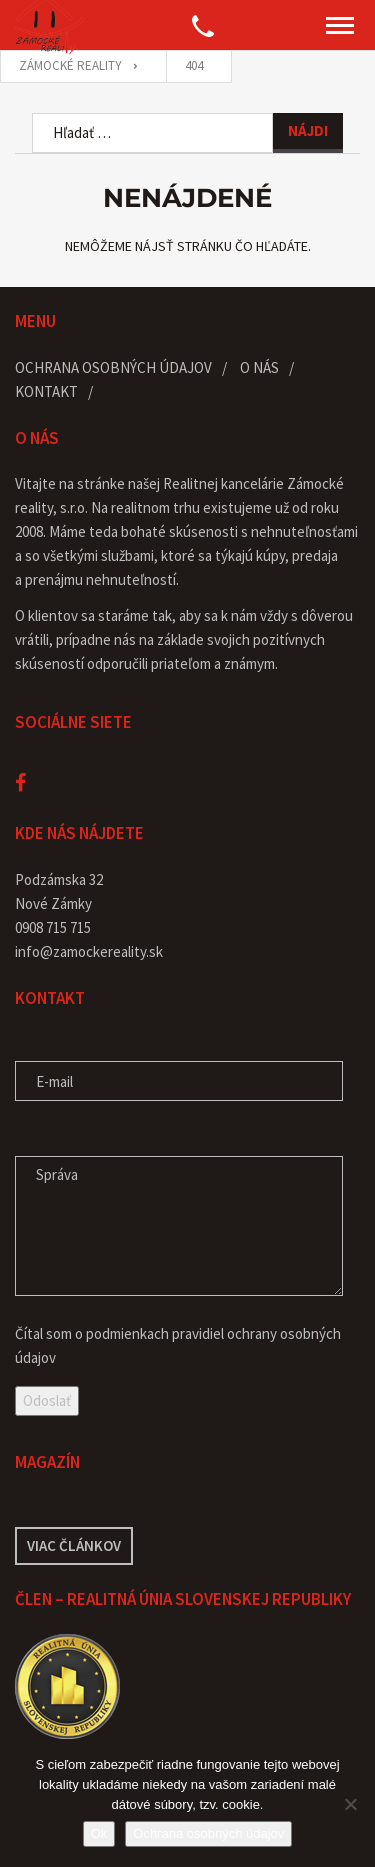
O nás (259, 367)
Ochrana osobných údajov (113, 367)
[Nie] (350, 1804)
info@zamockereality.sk (89, 951)
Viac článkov (74, 1545)
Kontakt (46, 391)
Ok (99, 1833)
